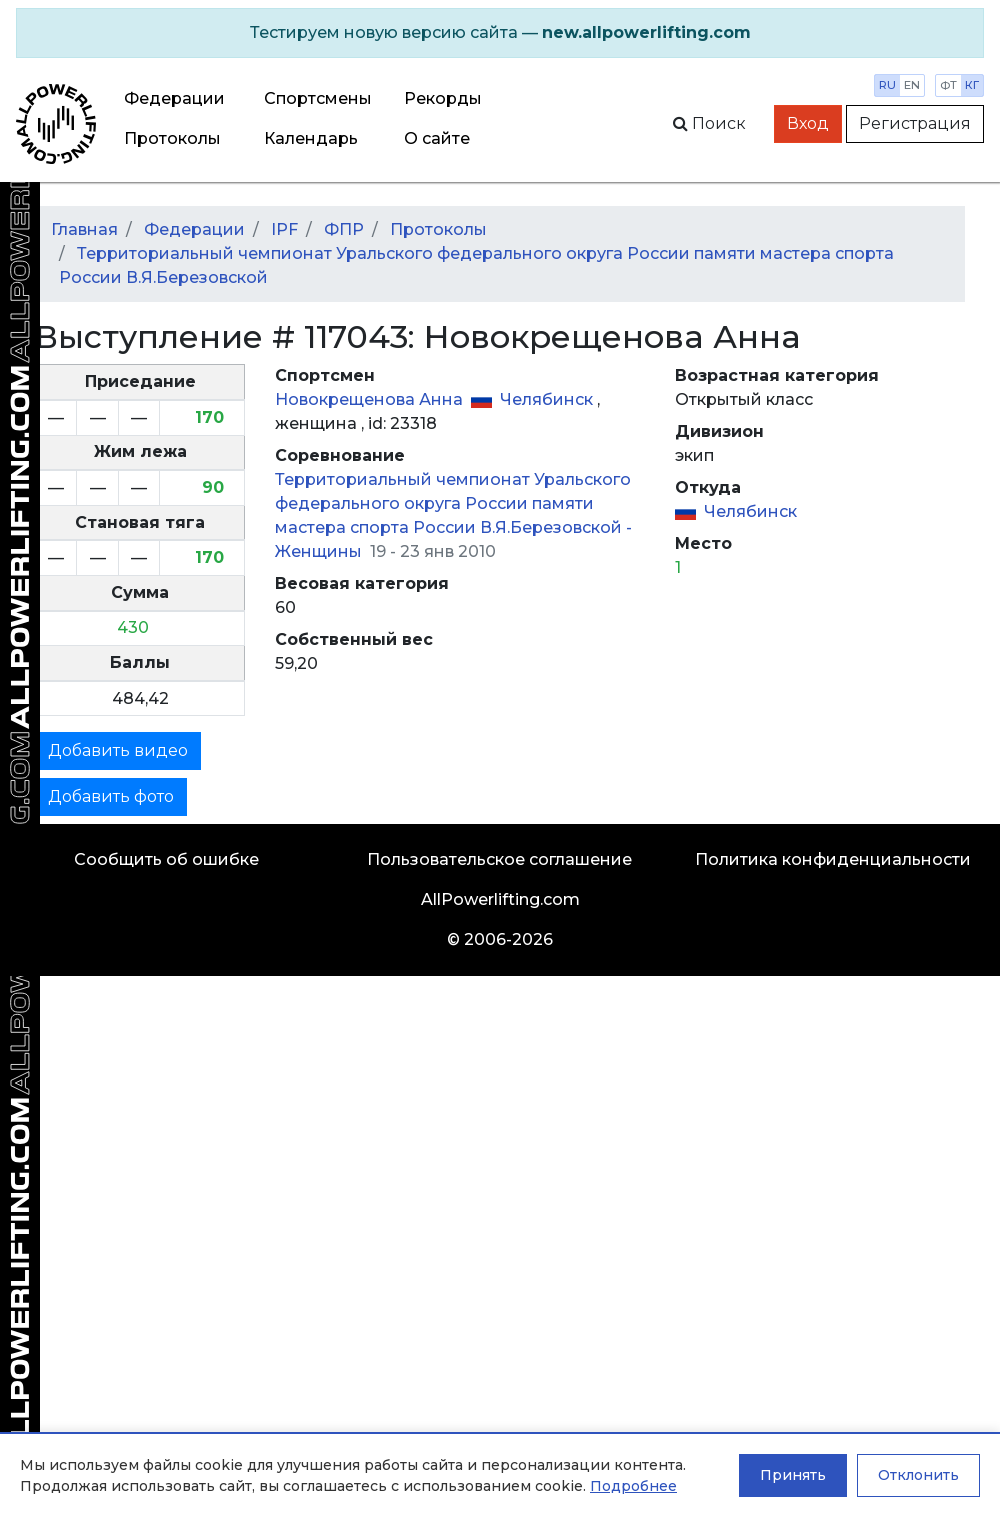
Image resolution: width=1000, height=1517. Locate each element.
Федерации (174, 98)
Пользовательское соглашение (499, 859)
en (912, 85)
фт (948, 85)
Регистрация (915, 123)
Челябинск (548, 399)
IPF (284, 229)
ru (887, 85)
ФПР (344, 229)
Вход (808, 123)
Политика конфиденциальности (833, 859)
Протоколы (172, 138)
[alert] (500, 33)
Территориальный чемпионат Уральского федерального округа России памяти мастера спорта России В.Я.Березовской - (453, 503)
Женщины (320, 551)
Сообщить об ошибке (166, 859)
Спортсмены (318, 98)
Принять (793, 1475)
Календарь (311, 138)
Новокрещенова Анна (371, 399)
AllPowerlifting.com (500, 899)
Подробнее (633, 1486)
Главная (84, 229)
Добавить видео (118, 750)
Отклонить (918, 1475)
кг (972, 85)
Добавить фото (111, 796)
